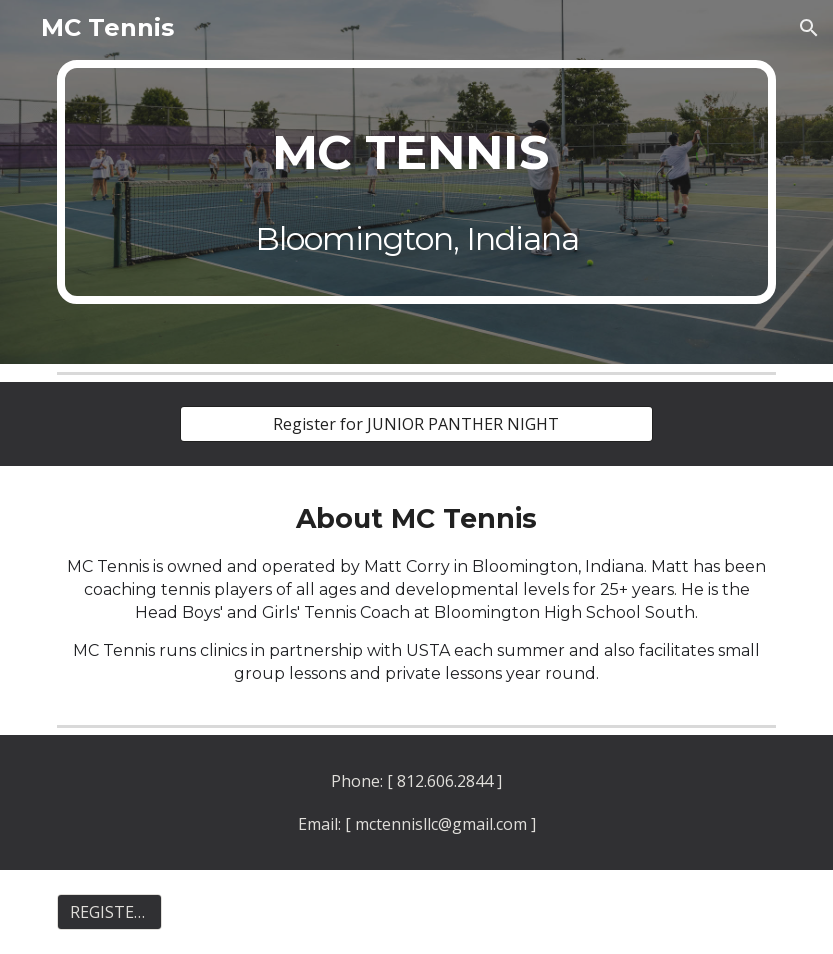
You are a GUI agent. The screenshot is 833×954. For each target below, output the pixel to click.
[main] (416, 182)
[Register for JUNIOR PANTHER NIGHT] (416, 424)
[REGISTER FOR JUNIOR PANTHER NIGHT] (109, 912)
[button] (809, 28)
